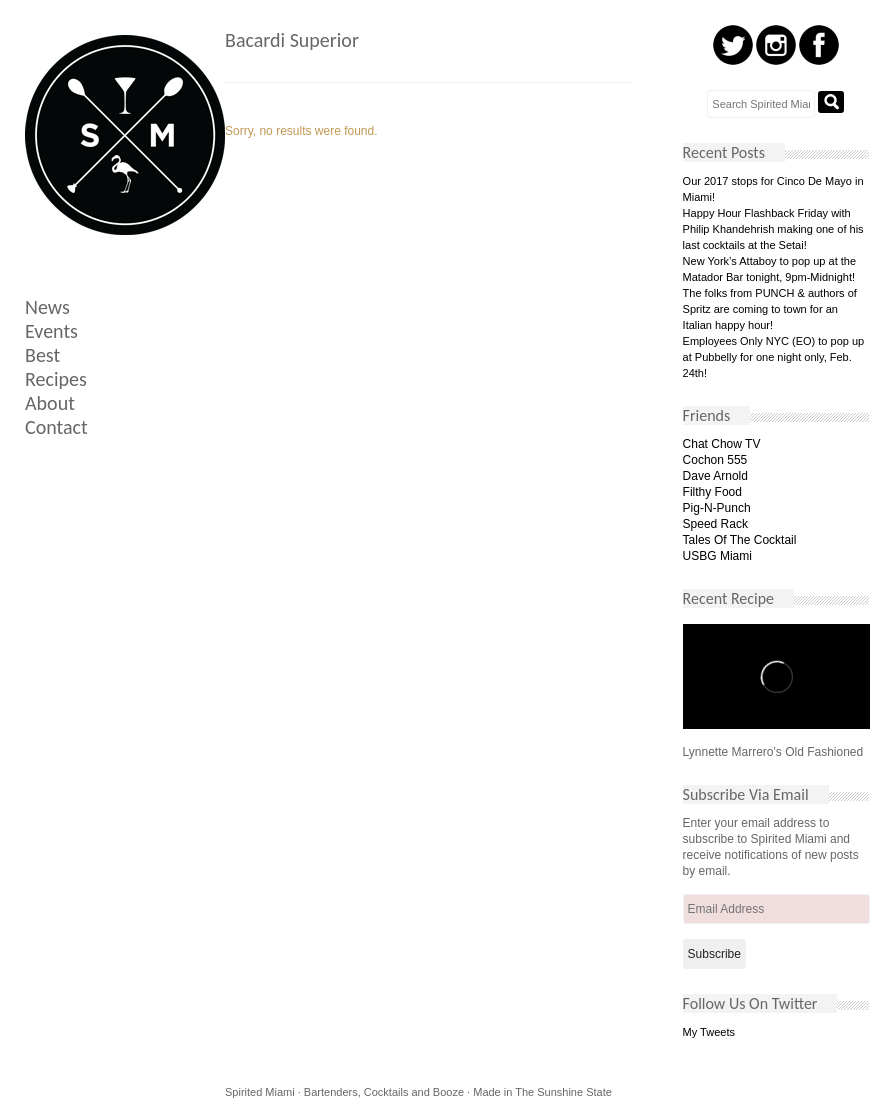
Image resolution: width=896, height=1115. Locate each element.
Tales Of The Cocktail (740, 540)
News (47, 307)
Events (51, 331)
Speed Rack (715, 524)
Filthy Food (712, 492)
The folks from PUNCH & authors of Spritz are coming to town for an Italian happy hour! (770, 309)
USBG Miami (717, 556)
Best (42, 355)
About (50, 403)
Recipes (56, 379)
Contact (56, 427)
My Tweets (709, 1032)
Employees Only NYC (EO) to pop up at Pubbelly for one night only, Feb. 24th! (774, 357)
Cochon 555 (715, 460)
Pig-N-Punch (717, 508)
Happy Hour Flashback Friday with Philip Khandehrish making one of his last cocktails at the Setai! (773, 229)
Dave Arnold (715, 476)
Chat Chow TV (722, 444)
